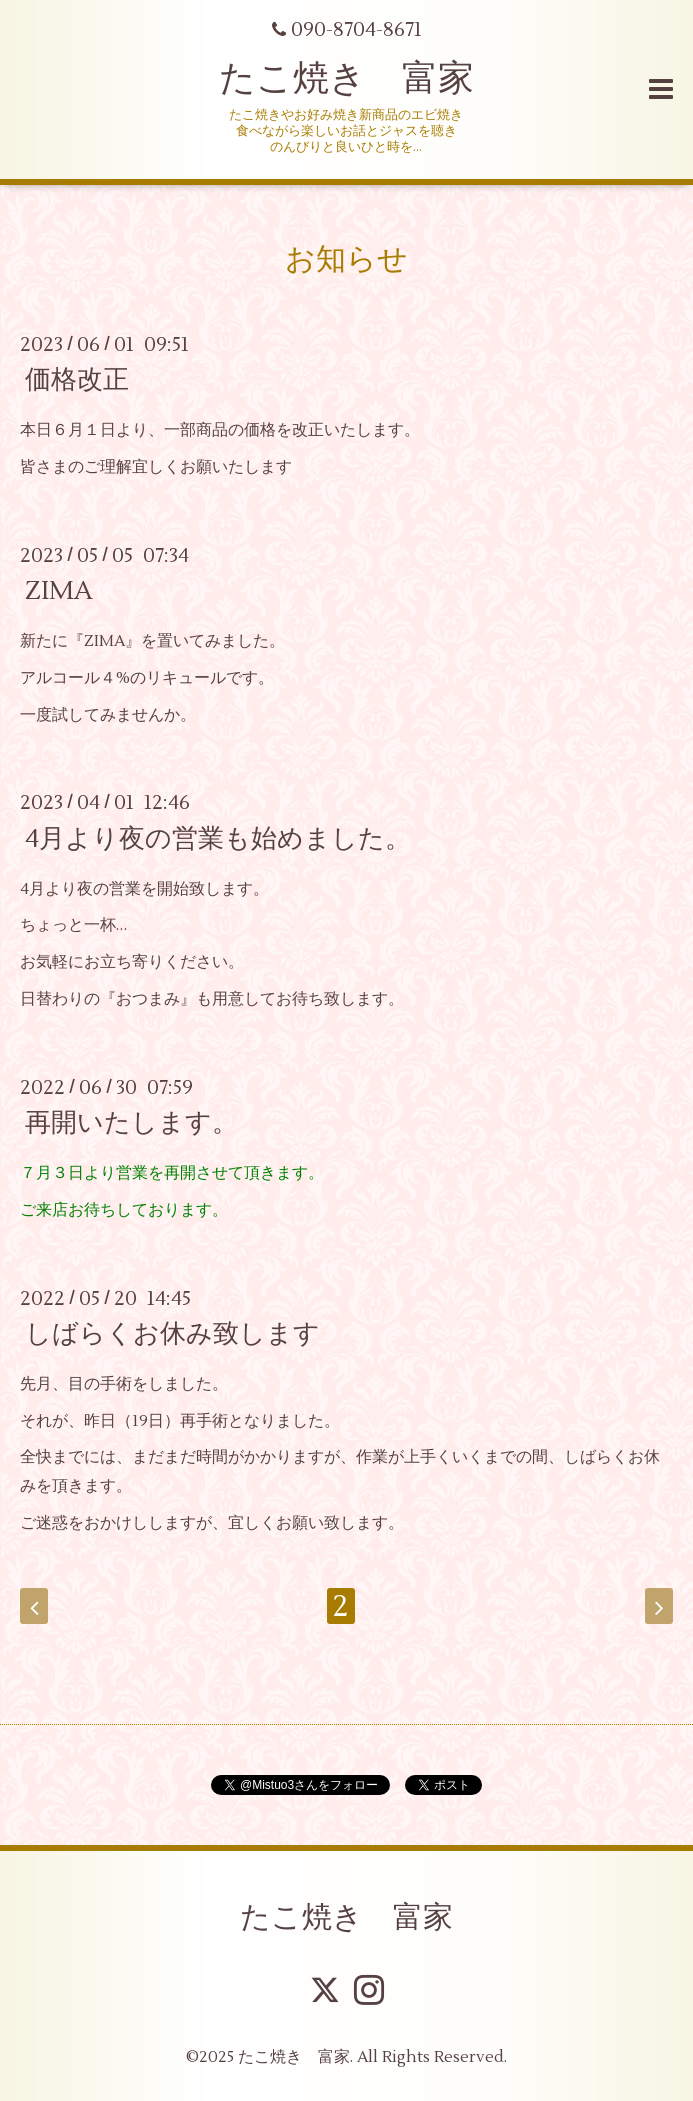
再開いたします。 (131, 1123)
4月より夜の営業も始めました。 (218, 838)
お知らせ (346, 259)
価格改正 (77, 380)
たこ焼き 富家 (346, 79)
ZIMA (59, 591)
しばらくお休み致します (172, 1334)
